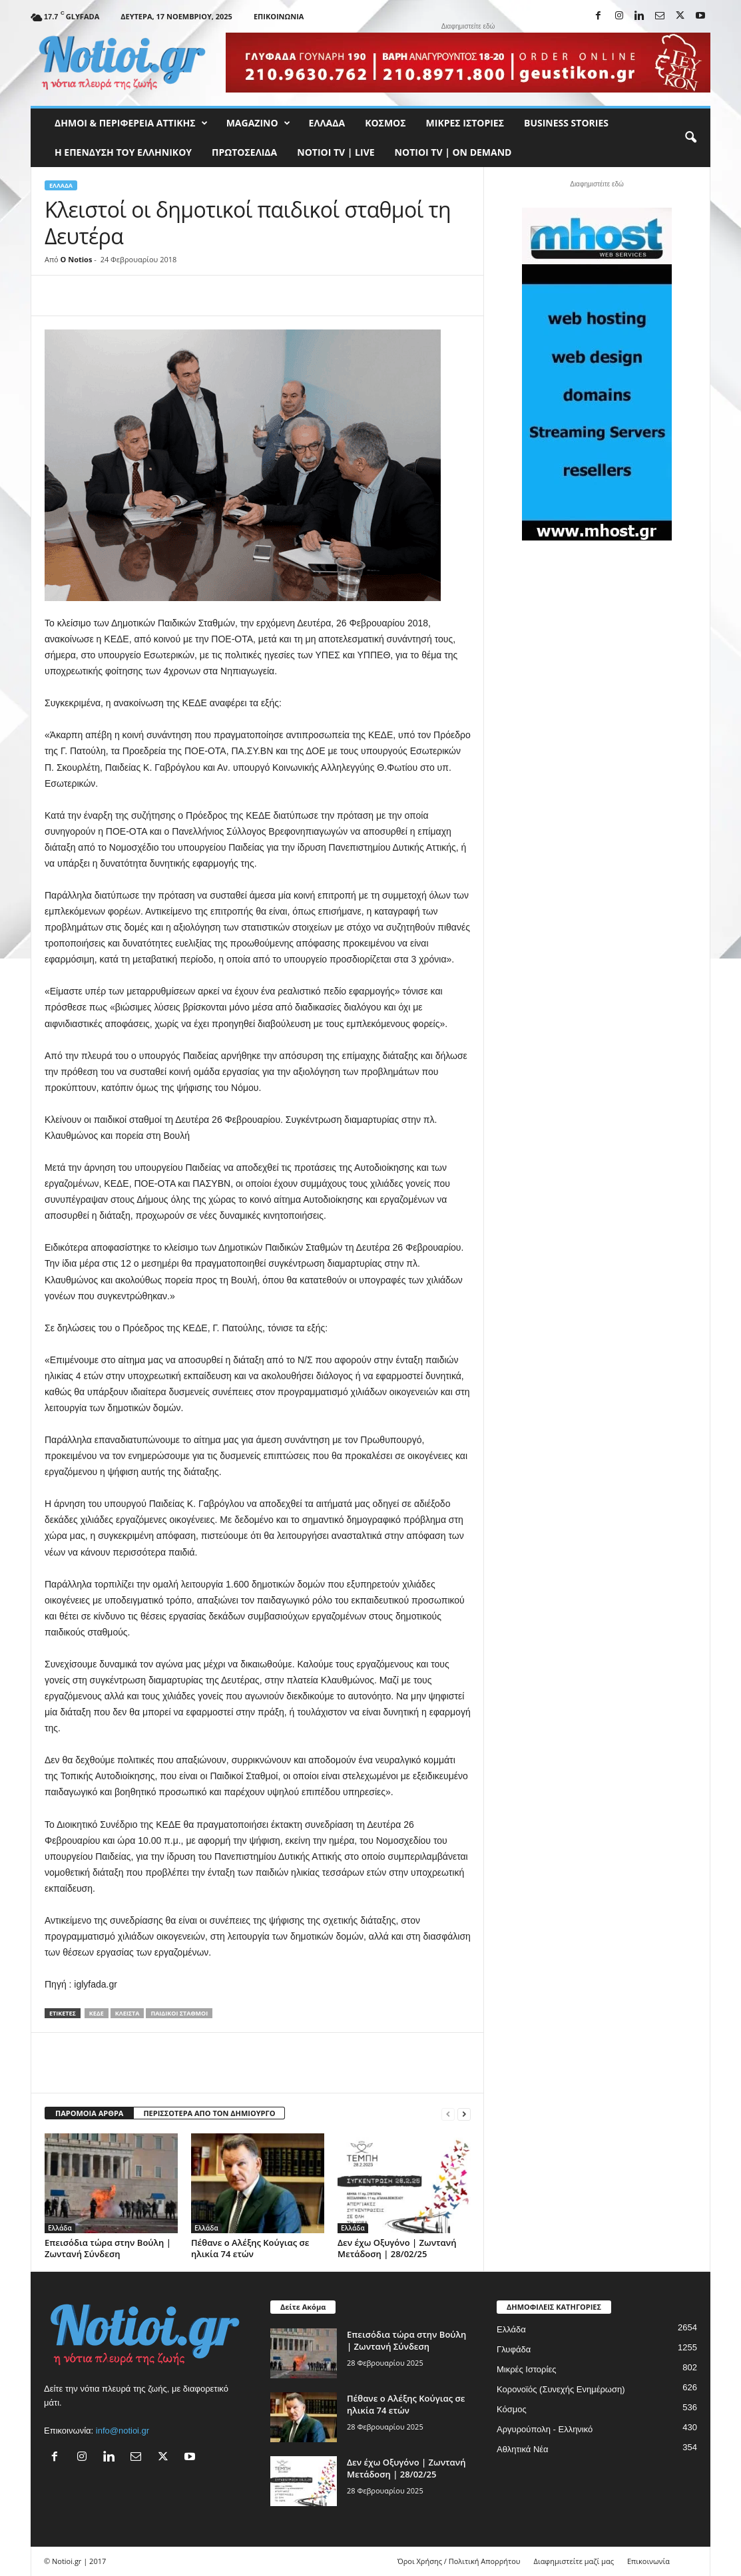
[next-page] (464, 2114)
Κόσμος (385, 122)
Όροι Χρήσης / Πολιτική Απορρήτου (459, 2561)
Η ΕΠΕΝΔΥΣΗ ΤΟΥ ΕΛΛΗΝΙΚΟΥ (123, 152)
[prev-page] (448, 2114)
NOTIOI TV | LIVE (335, 152)
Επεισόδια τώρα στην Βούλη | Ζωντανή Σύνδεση (108, 2248)
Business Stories (566, 122)
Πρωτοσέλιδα (244, 152)
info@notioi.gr (122, 2431)
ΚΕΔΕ (96, 2013)
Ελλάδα (327, 122)
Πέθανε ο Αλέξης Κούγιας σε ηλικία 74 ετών (250, 2248)
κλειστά (127, 2013)
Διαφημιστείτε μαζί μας (574, 2561)
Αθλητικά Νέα (523, 2449)
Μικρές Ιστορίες (465, 122)
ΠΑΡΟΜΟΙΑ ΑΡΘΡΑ (89, 2113)
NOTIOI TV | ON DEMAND (453, 152)
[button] (690, 137)
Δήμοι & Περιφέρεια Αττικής (131, 123)
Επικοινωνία (279, 16)
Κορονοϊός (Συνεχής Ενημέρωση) (561, 2389)
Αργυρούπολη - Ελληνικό (545, 2429)
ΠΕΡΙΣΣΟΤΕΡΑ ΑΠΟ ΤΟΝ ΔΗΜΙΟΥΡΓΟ (209, 2113)
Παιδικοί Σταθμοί (179, 2013)
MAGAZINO (258, 123)
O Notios (77, 259)
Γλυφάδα (514, 2349)
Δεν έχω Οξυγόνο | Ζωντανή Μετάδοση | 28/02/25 (397, 2248)
